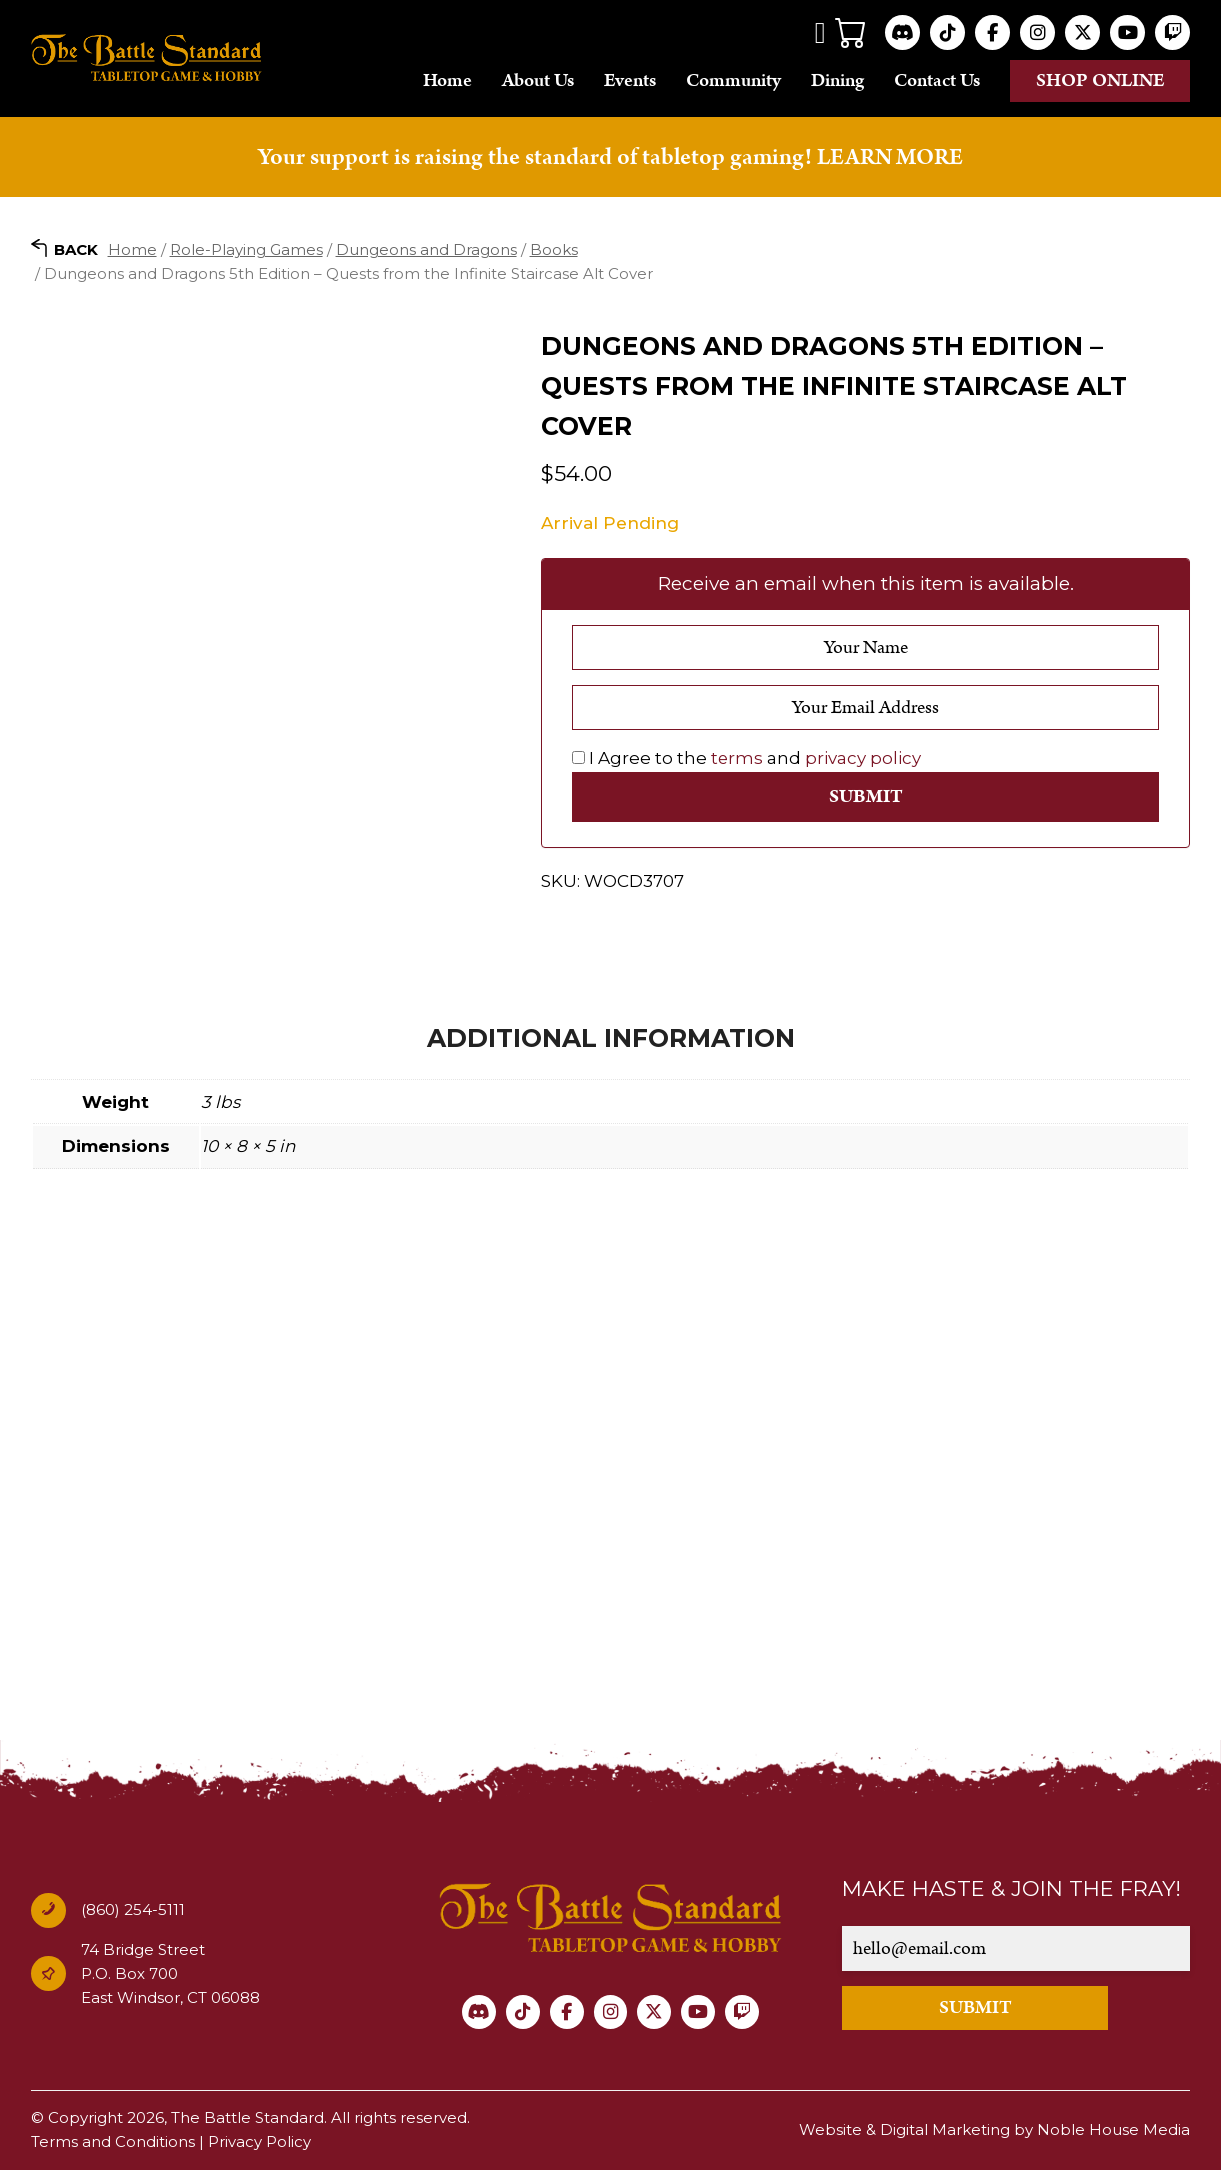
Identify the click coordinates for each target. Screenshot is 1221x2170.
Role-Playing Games (246, 248)
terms (737, 758)
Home (447, 80)
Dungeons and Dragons (426, 248)
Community (733, 80)
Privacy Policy (259, 2142)
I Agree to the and (747, 758)
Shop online (1100, 80)
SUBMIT (981, 2008)
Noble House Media (1113, 2130)
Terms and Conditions (113, 2142)
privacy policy (864, 758)
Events (630, 80)
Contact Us (937, 80)
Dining (837, 80)
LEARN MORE (890, 157)
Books (554, 248)
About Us (538, 80)
